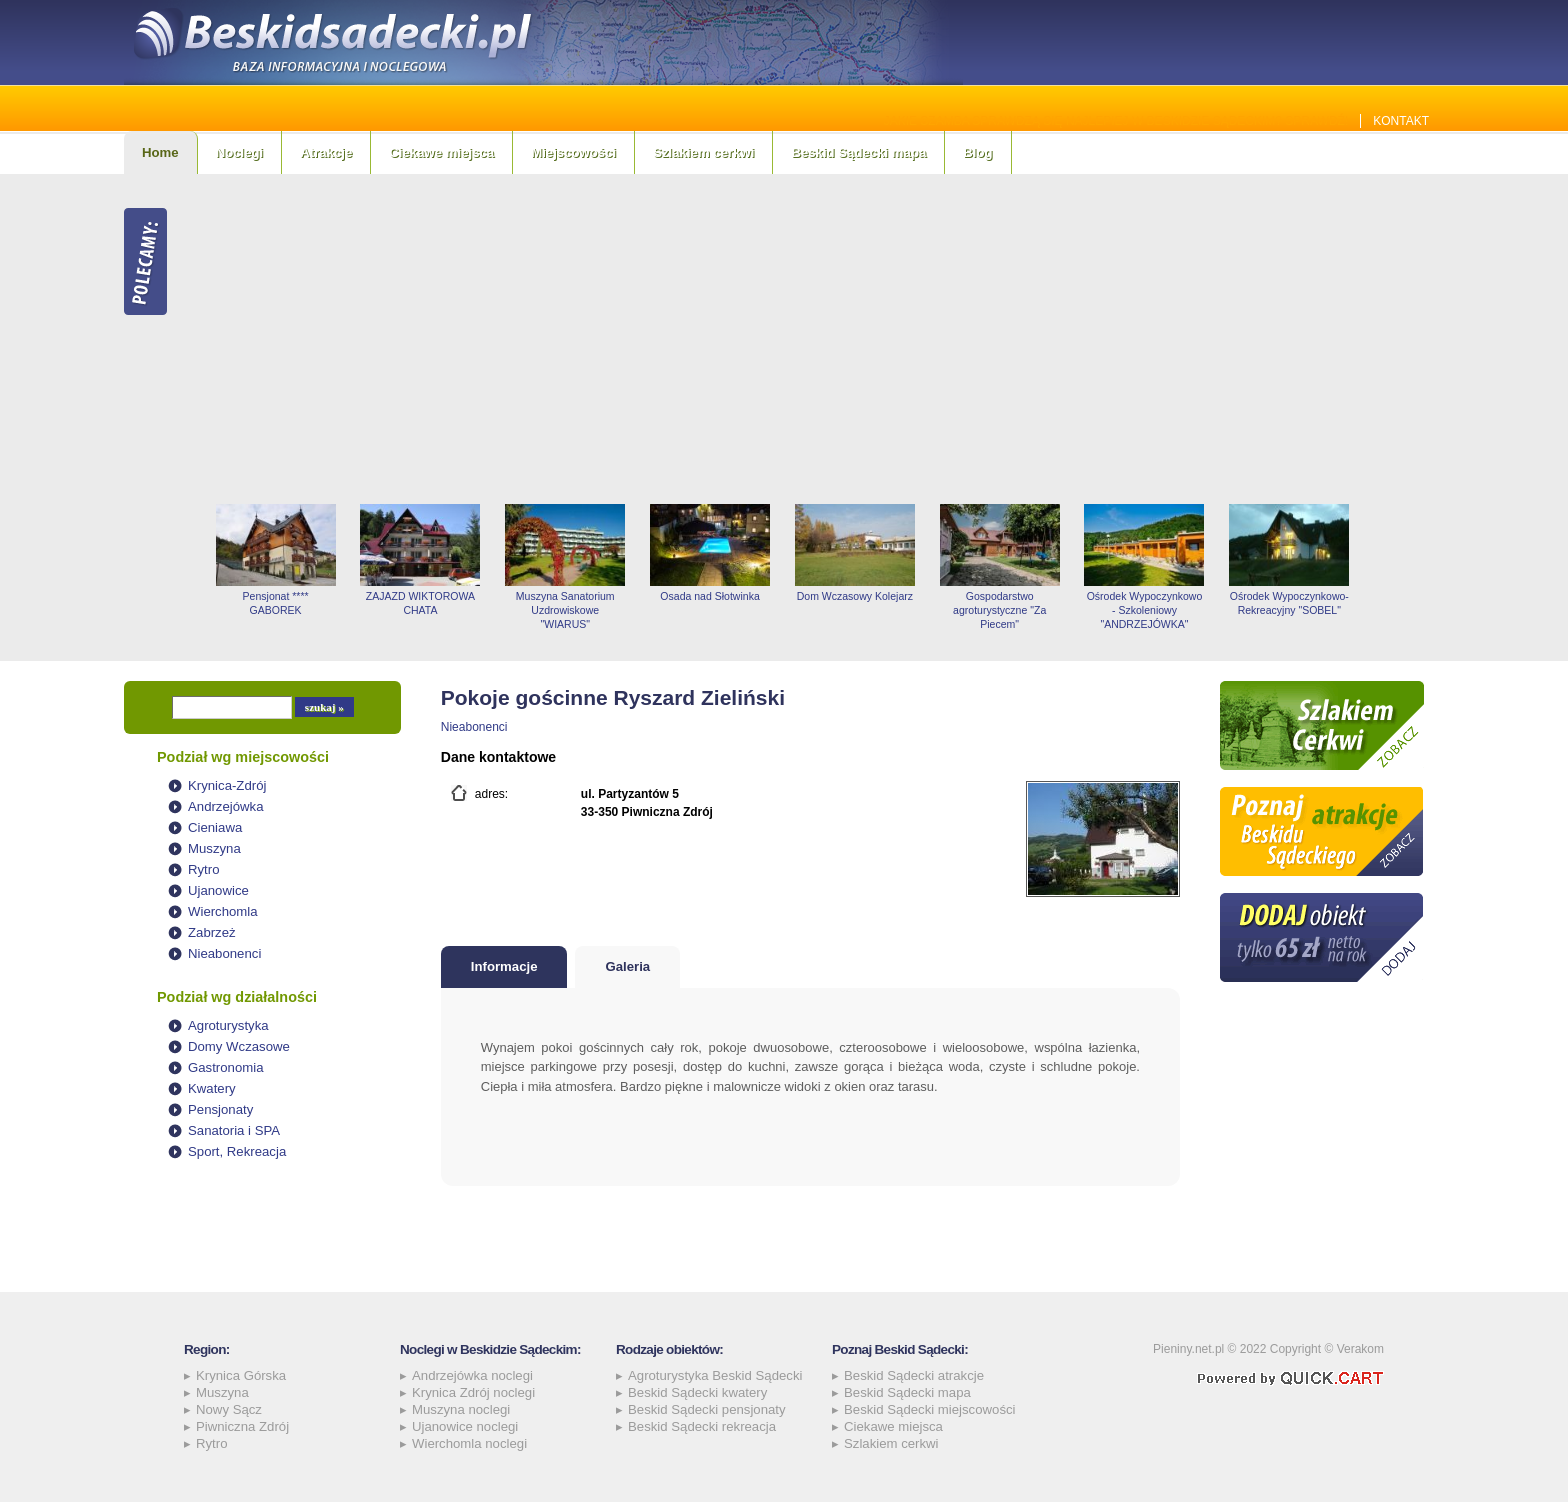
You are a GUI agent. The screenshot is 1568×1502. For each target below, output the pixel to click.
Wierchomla (223, 911)
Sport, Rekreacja (237, 1151)
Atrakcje (326, 152)
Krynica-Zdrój (227, 785)
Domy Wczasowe (239, 1046)
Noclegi (240, 152)
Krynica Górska (241, 1375)
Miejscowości (573, 152)
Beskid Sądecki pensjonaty (707, 1409)
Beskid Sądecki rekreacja (702, 1426)
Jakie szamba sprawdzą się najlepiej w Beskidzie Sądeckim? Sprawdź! (1116, 121)
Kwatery (212, 1088)
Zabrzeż (212, 932)
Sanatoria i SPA (234, 1130)
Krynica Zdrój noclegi (473, 1392)
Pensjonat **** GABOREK (276, 603)
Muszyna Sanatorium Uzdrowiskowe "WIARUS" (565, 610)
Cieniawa (215, 827)
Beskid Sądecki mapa (858, 152)
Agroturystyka (228, 1025)
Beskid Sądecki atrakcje (914, 1375)
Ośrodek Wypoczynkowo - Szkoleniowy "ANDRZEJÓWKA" (1145, 610)
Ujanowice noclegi (465, 1426)
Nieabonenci (224, 953)
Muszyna (214, 848)
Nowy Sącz (229, 1409)
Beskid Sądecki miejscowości (930, 1409)
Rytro (204, 869)
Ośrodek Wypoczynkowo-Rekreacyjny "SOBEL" (1289, 603)
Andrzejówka (226, 806)
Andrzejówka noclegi (472, 1375)
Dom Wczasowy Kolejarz (855, 596)
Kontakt (1401, 121)
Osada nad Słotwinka (709, 596)
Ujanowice (218, 890)
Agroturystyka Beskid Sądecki (715, 1375)
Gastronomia (226, 1067)
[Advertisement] (824, 339)
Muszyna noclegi (461, 1409)
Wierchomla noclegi (469, 1443)
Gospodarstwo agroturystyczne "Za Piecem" (999, 610)
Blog (977, 152)
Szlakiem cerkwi (703, 152)
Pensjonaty (220, 1109)
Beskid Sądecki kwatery (697, 1392)
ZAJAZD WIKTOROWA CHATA (420, 603)
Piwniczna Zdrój (242, 1426)
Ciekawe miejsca (441, 152)
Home (160, 152)
